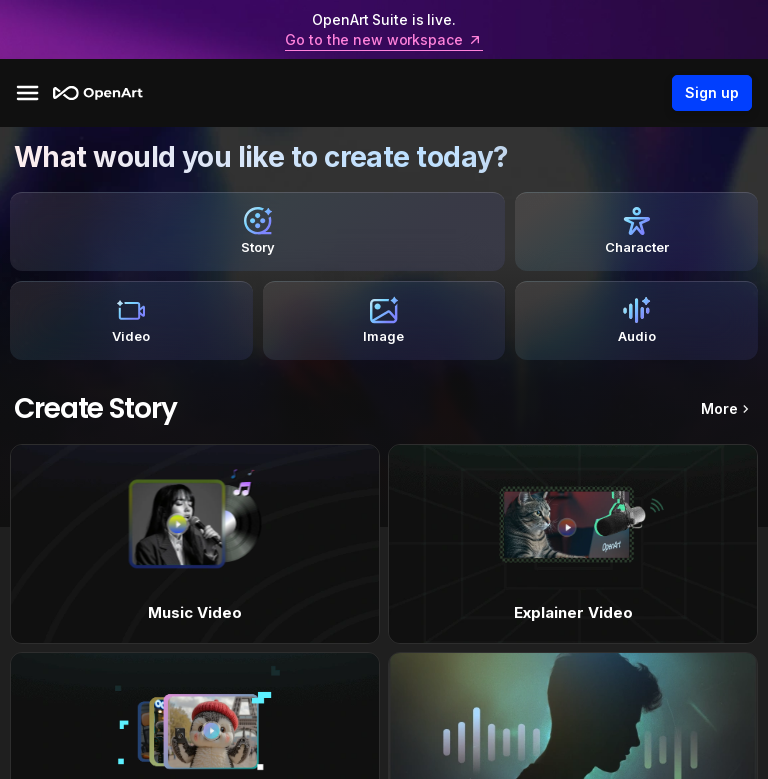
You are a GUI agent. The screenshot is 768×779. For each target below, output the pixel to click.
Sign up (712, 93)
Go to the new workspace (383, 40)
